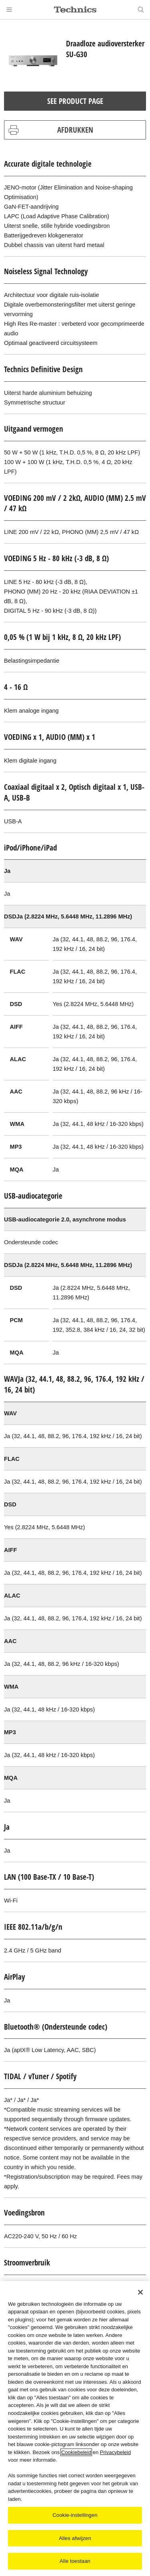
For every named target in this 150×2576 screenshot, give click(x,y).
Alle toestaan (75, 2561)
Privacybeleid (115, 2452)
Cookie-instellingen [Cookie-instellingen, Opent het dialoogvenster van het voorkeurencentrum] (74, 2515)
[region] (75, 2428)
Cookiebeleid (76, 2452)
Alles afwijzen (75, 2538)
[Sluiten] (140, 2292)
